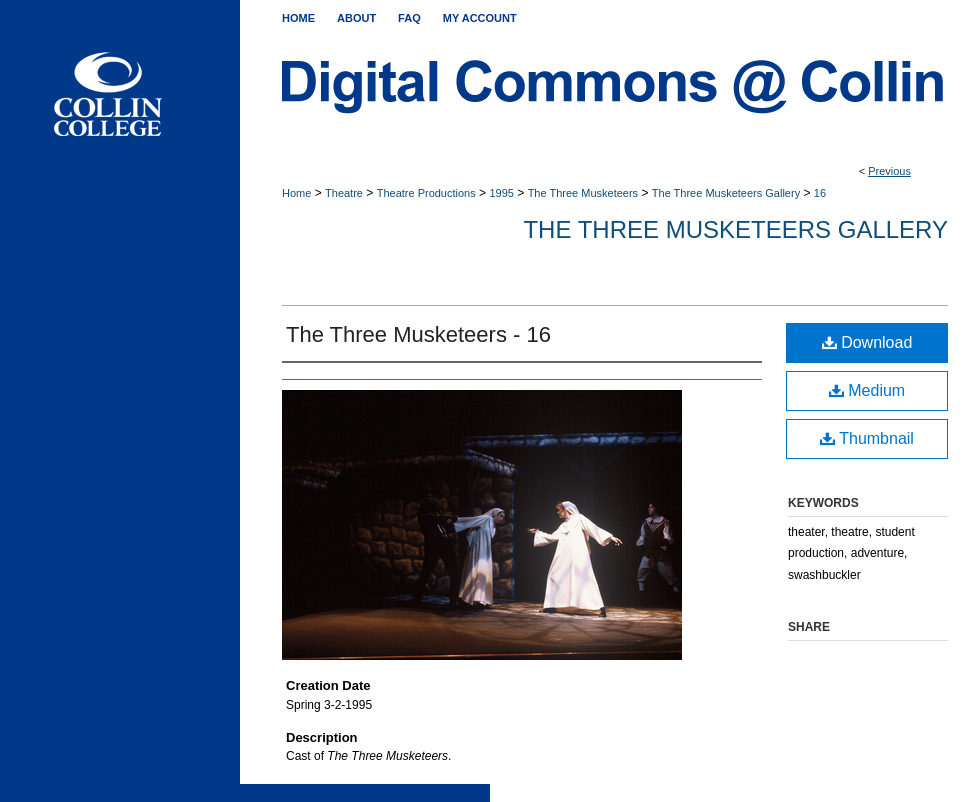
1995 (501, 193)
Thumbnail (867, 438)
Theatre (344, 193)
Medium (867, 390)
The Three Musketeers (583, 193)
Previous (889, 171)
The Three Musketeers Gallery (726, 193)
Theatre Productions (426, 193)
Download (867, 342)
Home (296, 193)
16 (820, 193)
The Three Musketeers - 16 (418, 334)
